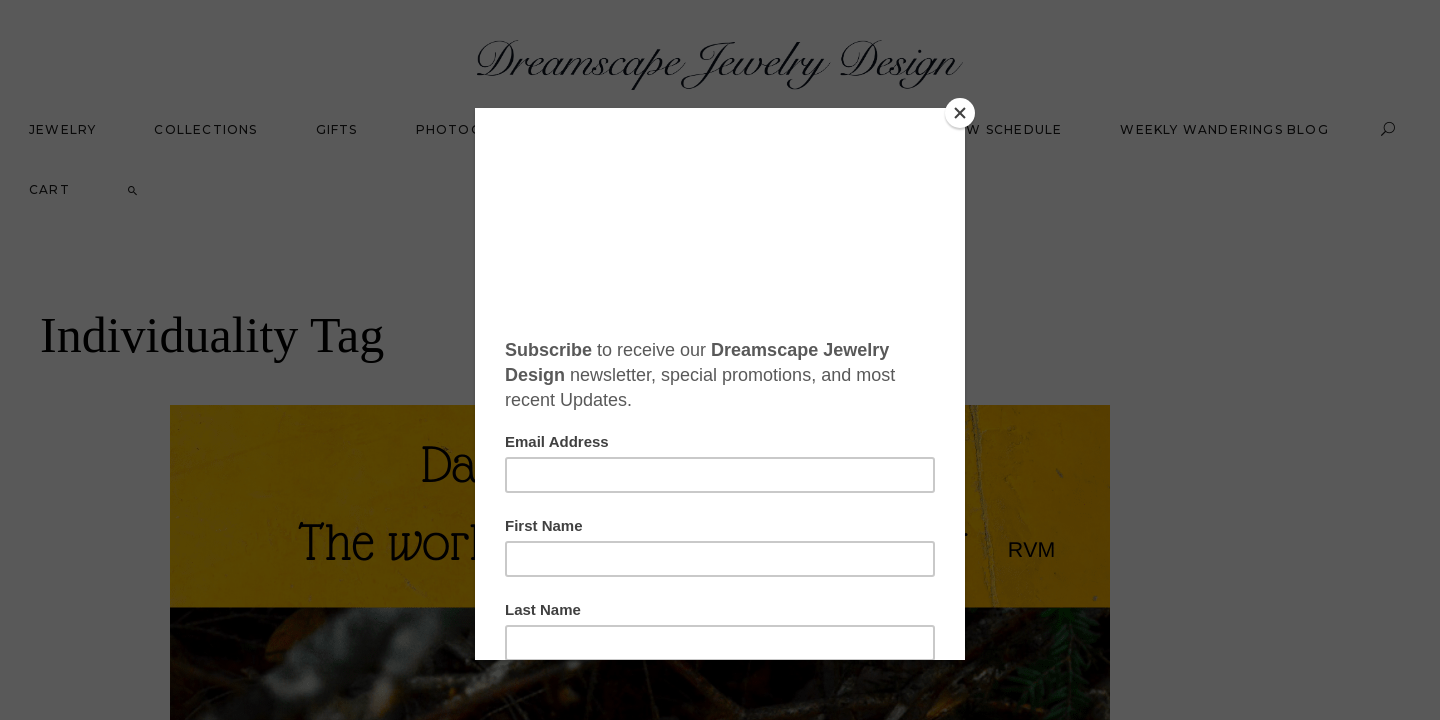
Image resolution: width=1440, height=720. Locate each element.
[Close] (960, 113)
